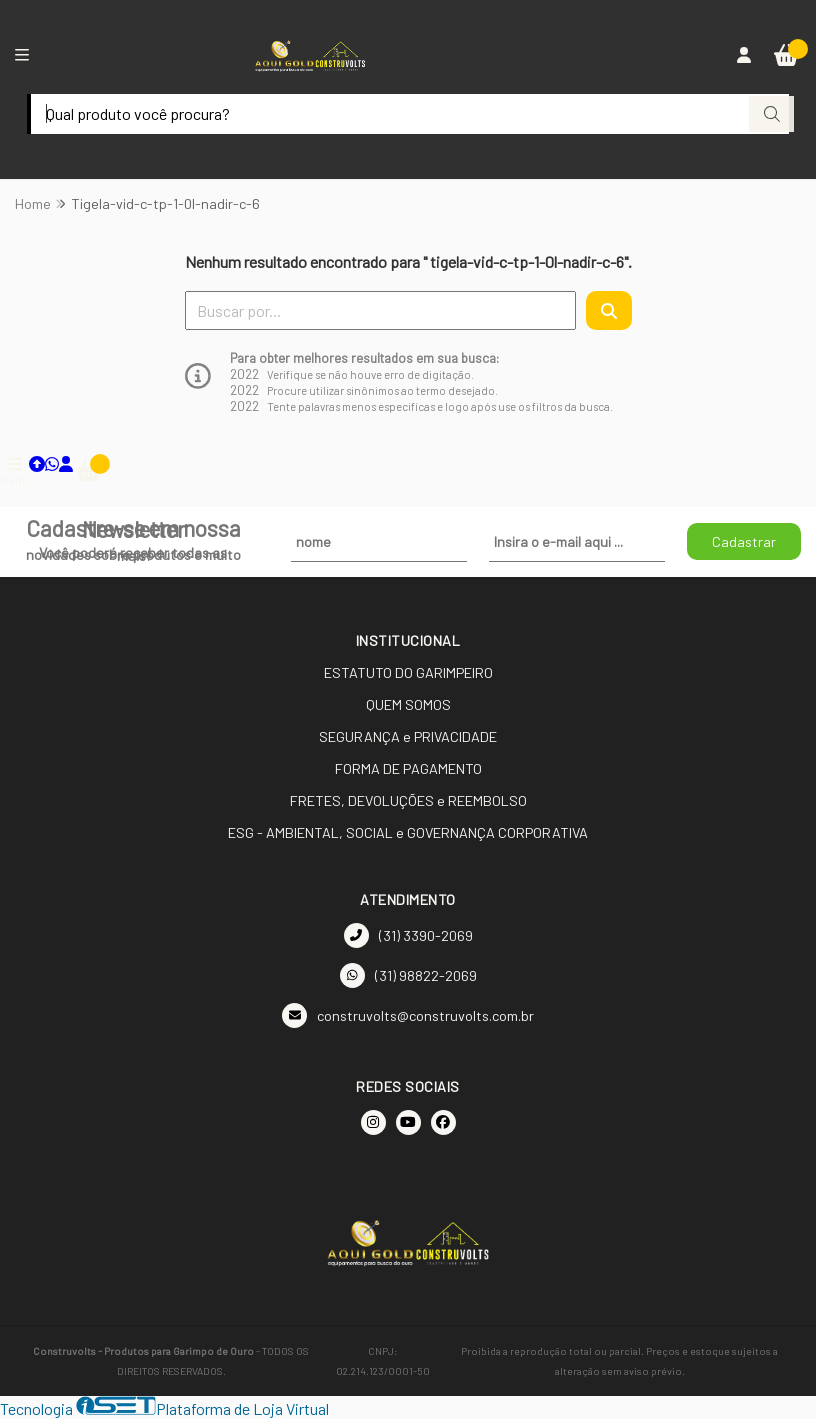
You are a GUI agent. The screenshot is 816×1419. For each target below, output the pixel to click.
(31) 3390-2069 (408, 935)
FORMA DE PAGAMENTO (408, 768)
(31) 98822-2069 (408, 975)
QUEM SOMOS (408, 704)
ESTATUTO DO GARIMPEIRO (408, 672)
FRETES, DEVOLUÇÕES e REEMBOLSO (408, 800)
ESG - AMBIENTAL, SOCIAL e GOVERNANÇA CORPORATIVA (408, 832)
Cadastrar (744, 541)
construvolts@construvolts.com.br (408, 1015)
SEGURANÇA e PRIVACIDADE (408, 736)
